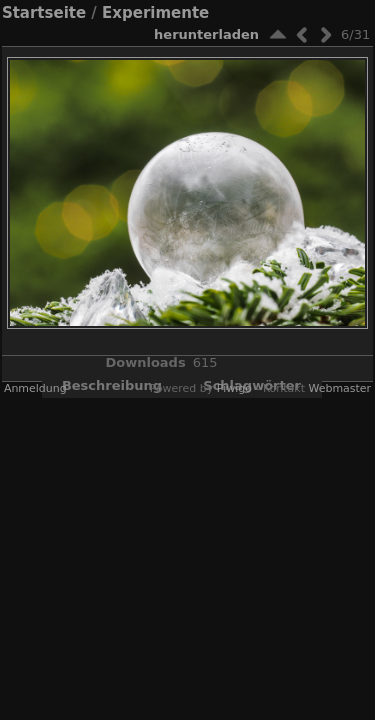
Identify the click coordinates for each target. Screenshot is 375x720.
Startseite (44, 13)
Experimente (155, 13)
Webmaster (339, 388)
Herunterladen (206, 34)
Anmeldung (35, 388)
